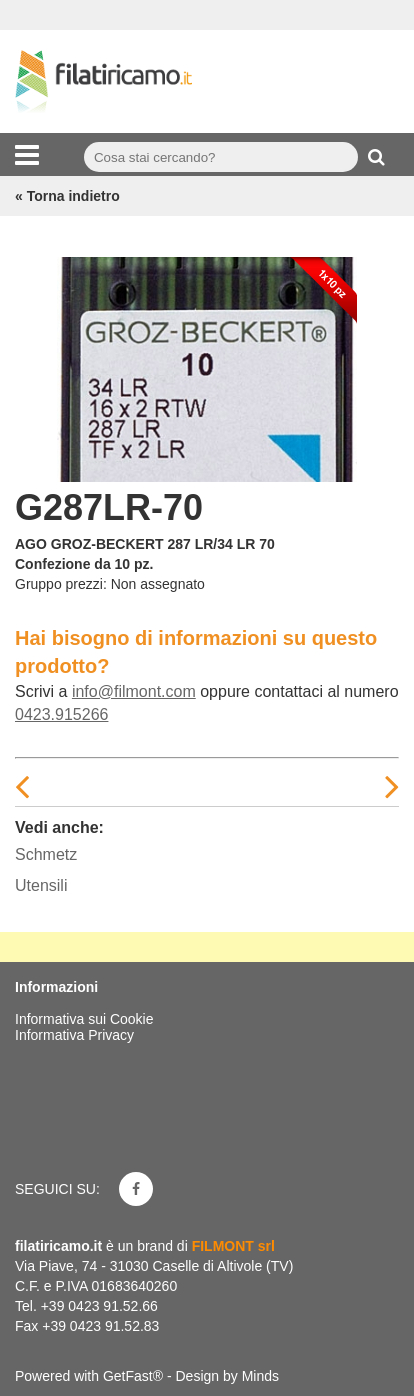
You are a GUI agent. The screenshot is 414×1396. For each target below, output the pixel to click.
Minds (260, 1376)
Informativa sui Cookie (84, 1019)
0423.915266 (61, 714)
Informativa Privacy (74, 1035)
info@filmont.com (134, 691)
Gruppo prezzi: (61, 584)
